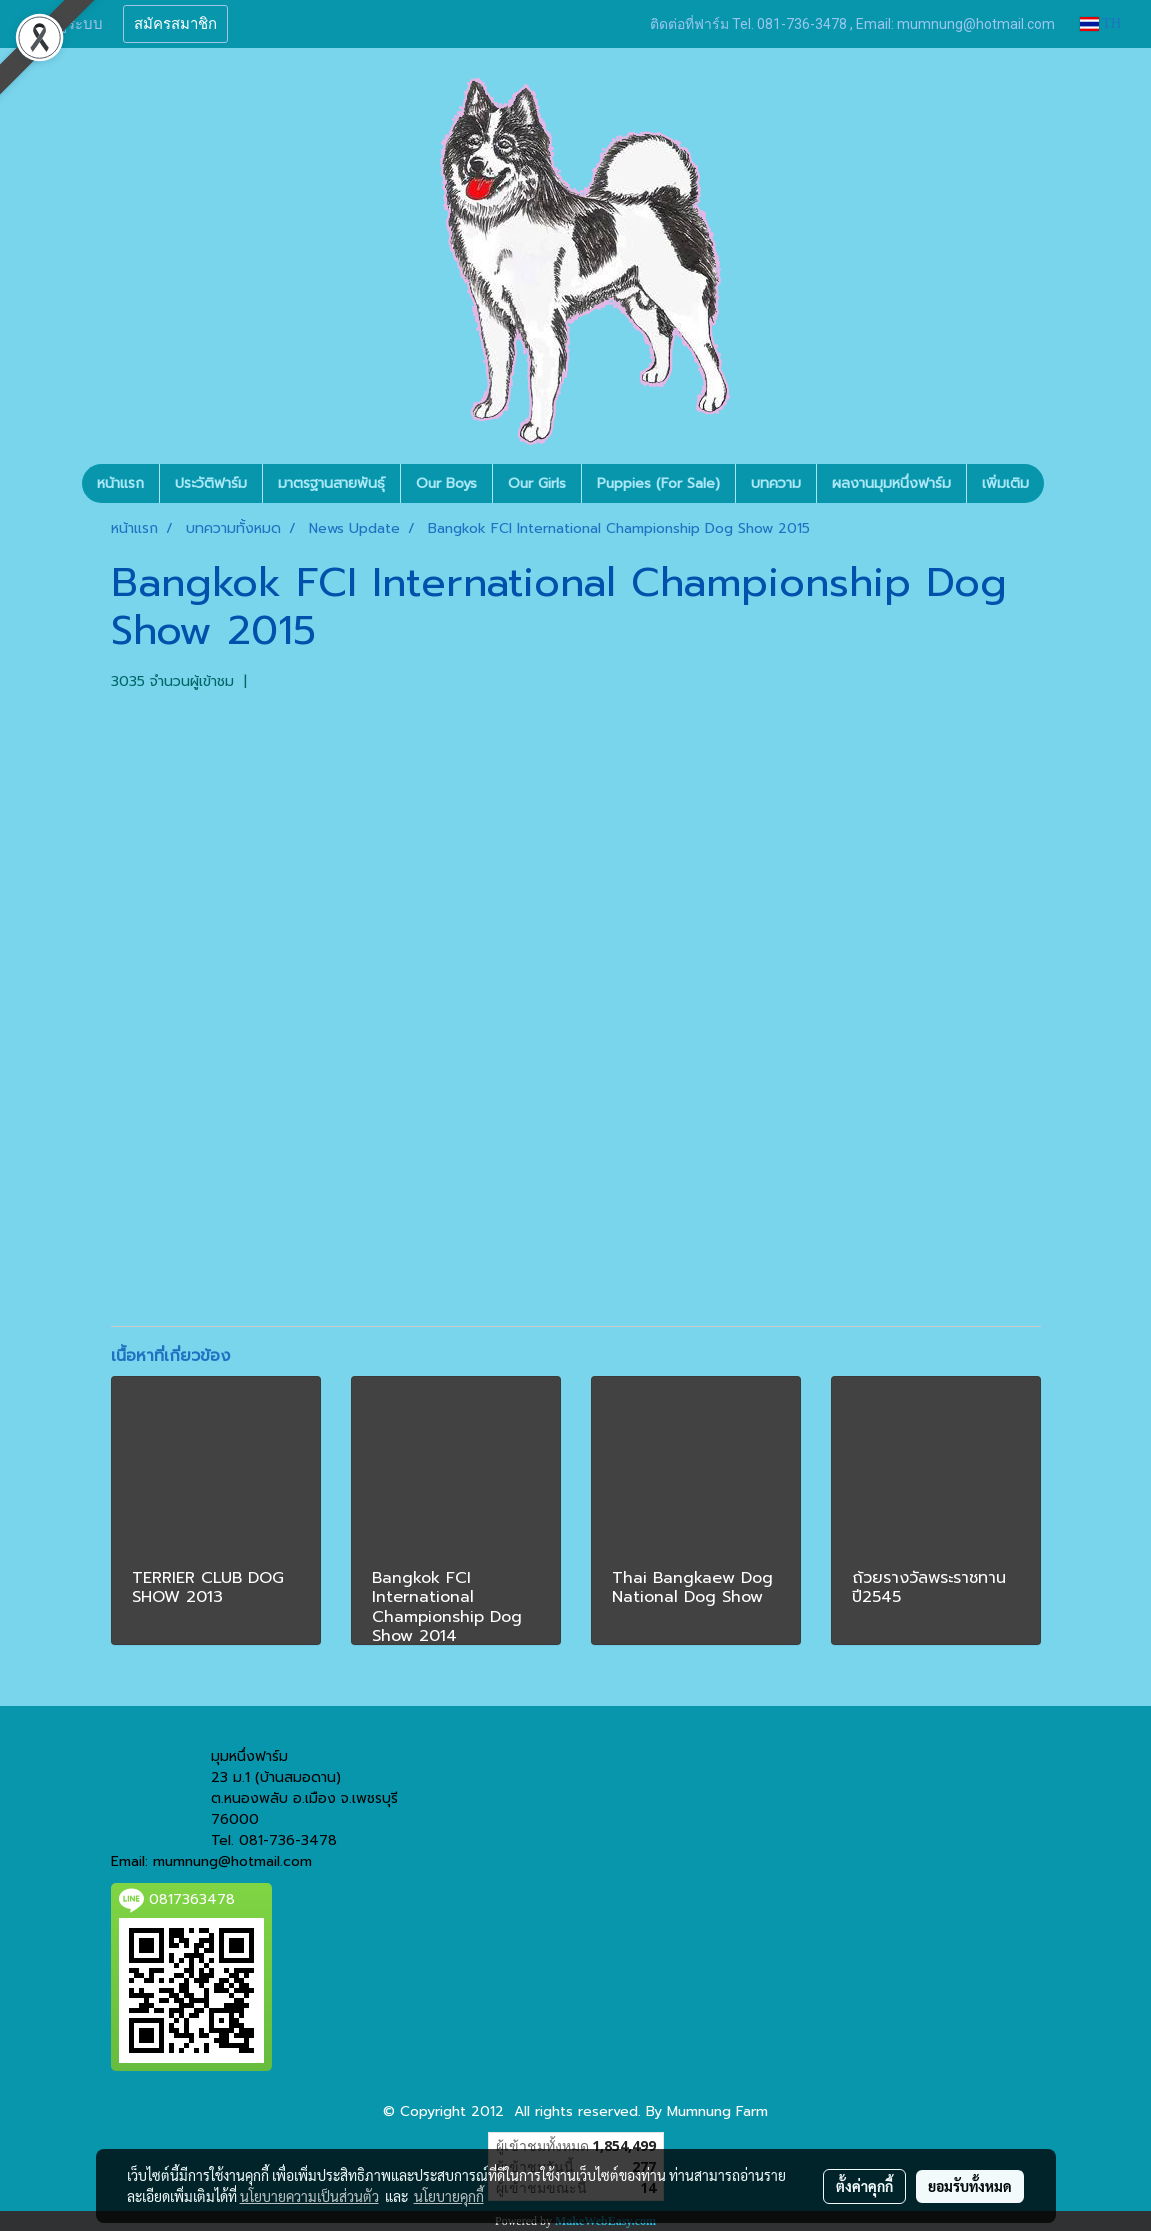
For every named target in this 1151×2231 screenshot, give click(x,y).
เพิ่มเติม (1005, 483)
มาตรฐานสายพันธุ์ (331, 483)
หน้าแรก (120, 483)
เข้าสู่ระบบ (69, 24)
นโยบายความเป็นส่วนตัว (309, 2196)
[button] (1062, 484)
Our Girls (537, 483)
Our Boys (446, 483)
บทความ (776, 483)
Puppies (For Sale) (658, 483)
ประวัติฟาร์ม (211, 483)
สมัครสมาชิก (175, 24)
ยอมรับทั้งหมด (970, 2186)
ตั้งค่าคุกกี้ (864, 2186)
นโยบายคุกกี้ (449, 2196)
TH (1100, 23)
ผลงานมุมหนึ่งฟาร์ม (891, 483)
